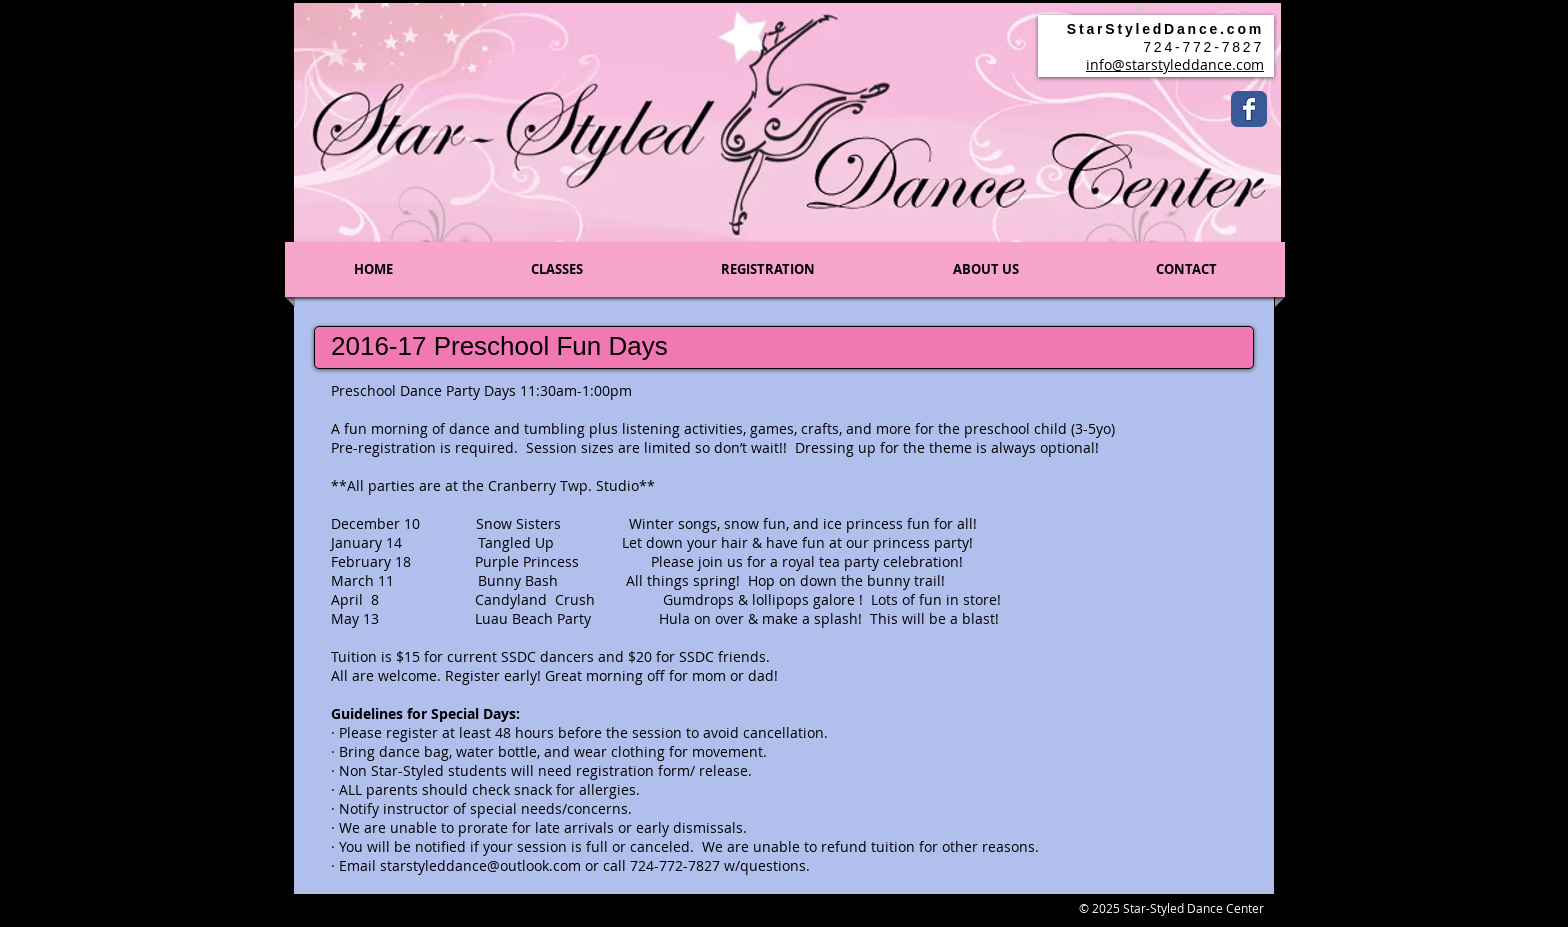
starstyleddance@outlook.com (480, 865)
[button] (557, 269)
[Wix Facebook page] (1249, 109)
